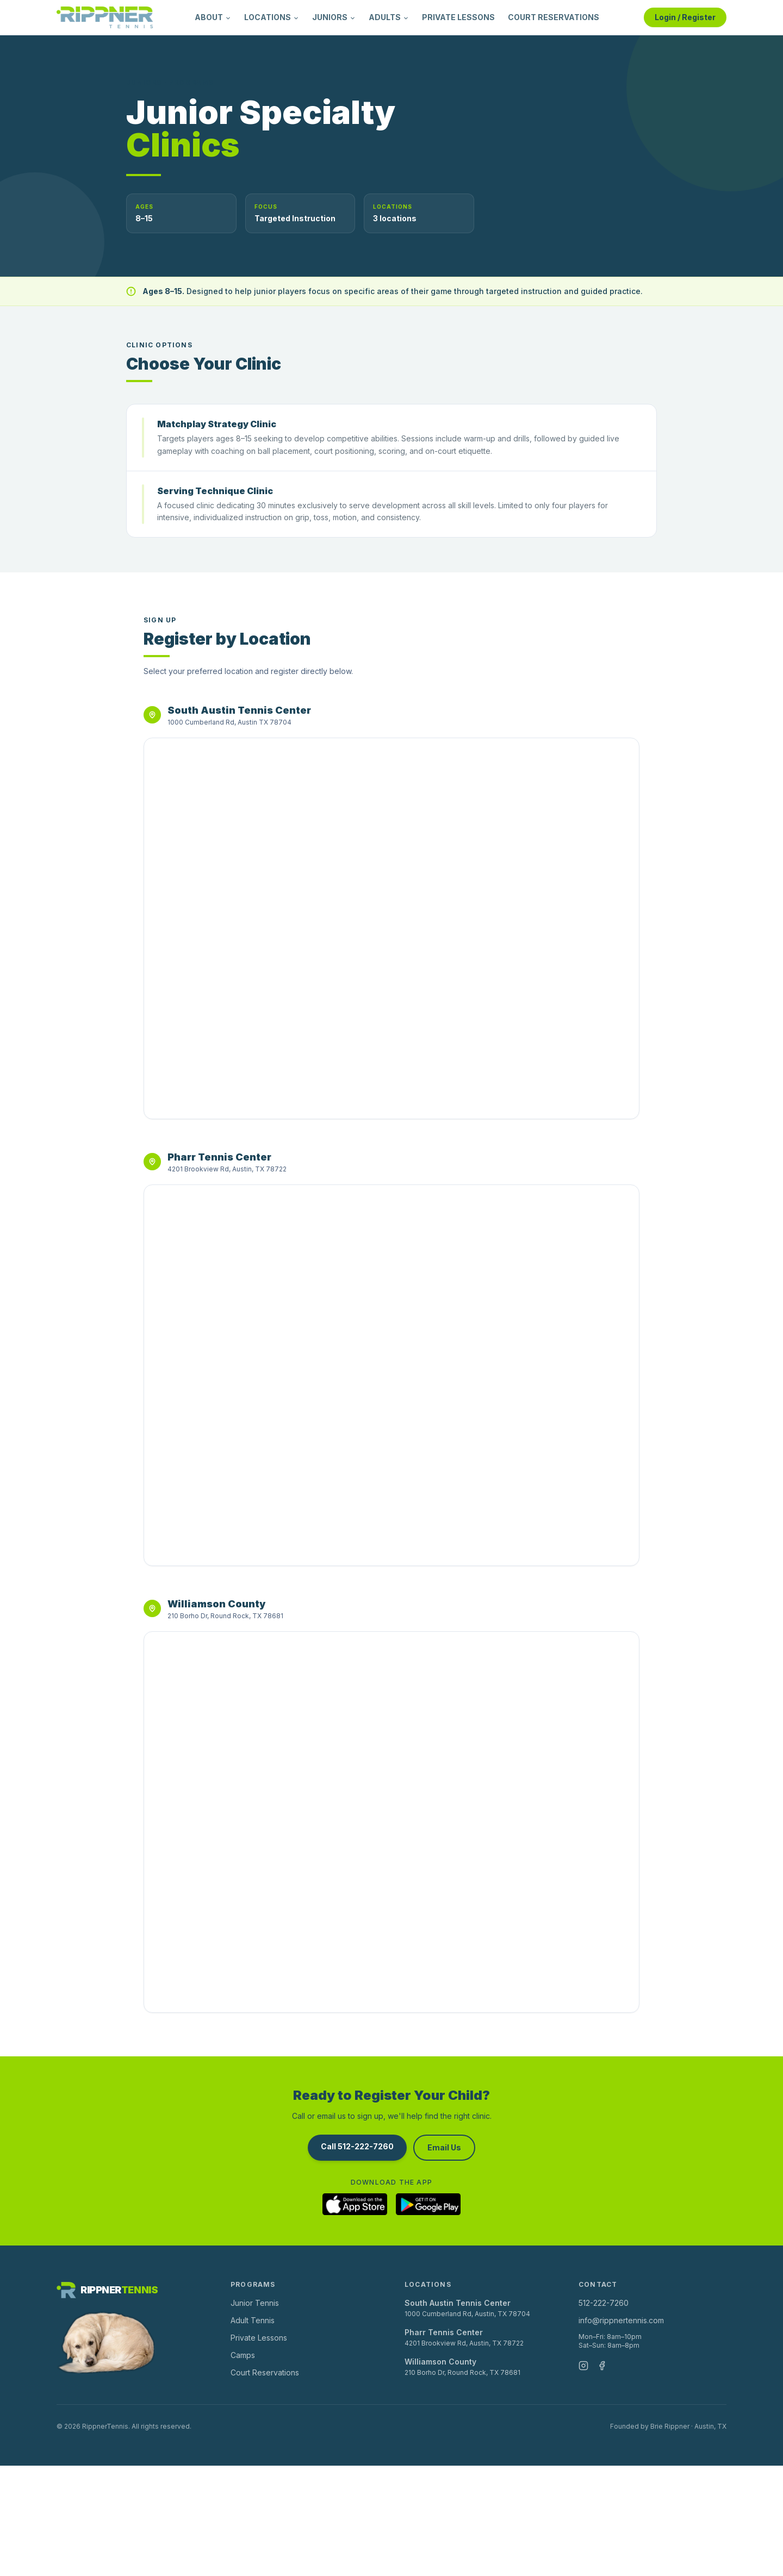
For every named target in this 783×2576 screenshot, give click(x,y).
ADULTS (389, 17)
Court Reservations (265, 2372)
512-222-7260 (604, 2302)
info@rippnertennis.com (621, 2320)
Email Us (444, 2147)
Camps (243, 2355)
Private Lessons (259, 2337)
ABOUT (213, 17)
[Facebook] (602, 2366)
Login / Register (685, 17)
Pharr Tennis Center (444, 2332)
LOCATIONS (271, 17)
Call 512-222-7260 (357, 2146)
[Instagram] (583, 2366)
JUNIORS (334, 17)
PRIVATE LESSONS (458, 17)
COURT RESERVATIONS (553, 17)
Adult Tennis (253, 2320)
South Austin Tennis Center (458, 2302)
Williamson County (440, 2361)
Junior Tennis (255, 2302)
